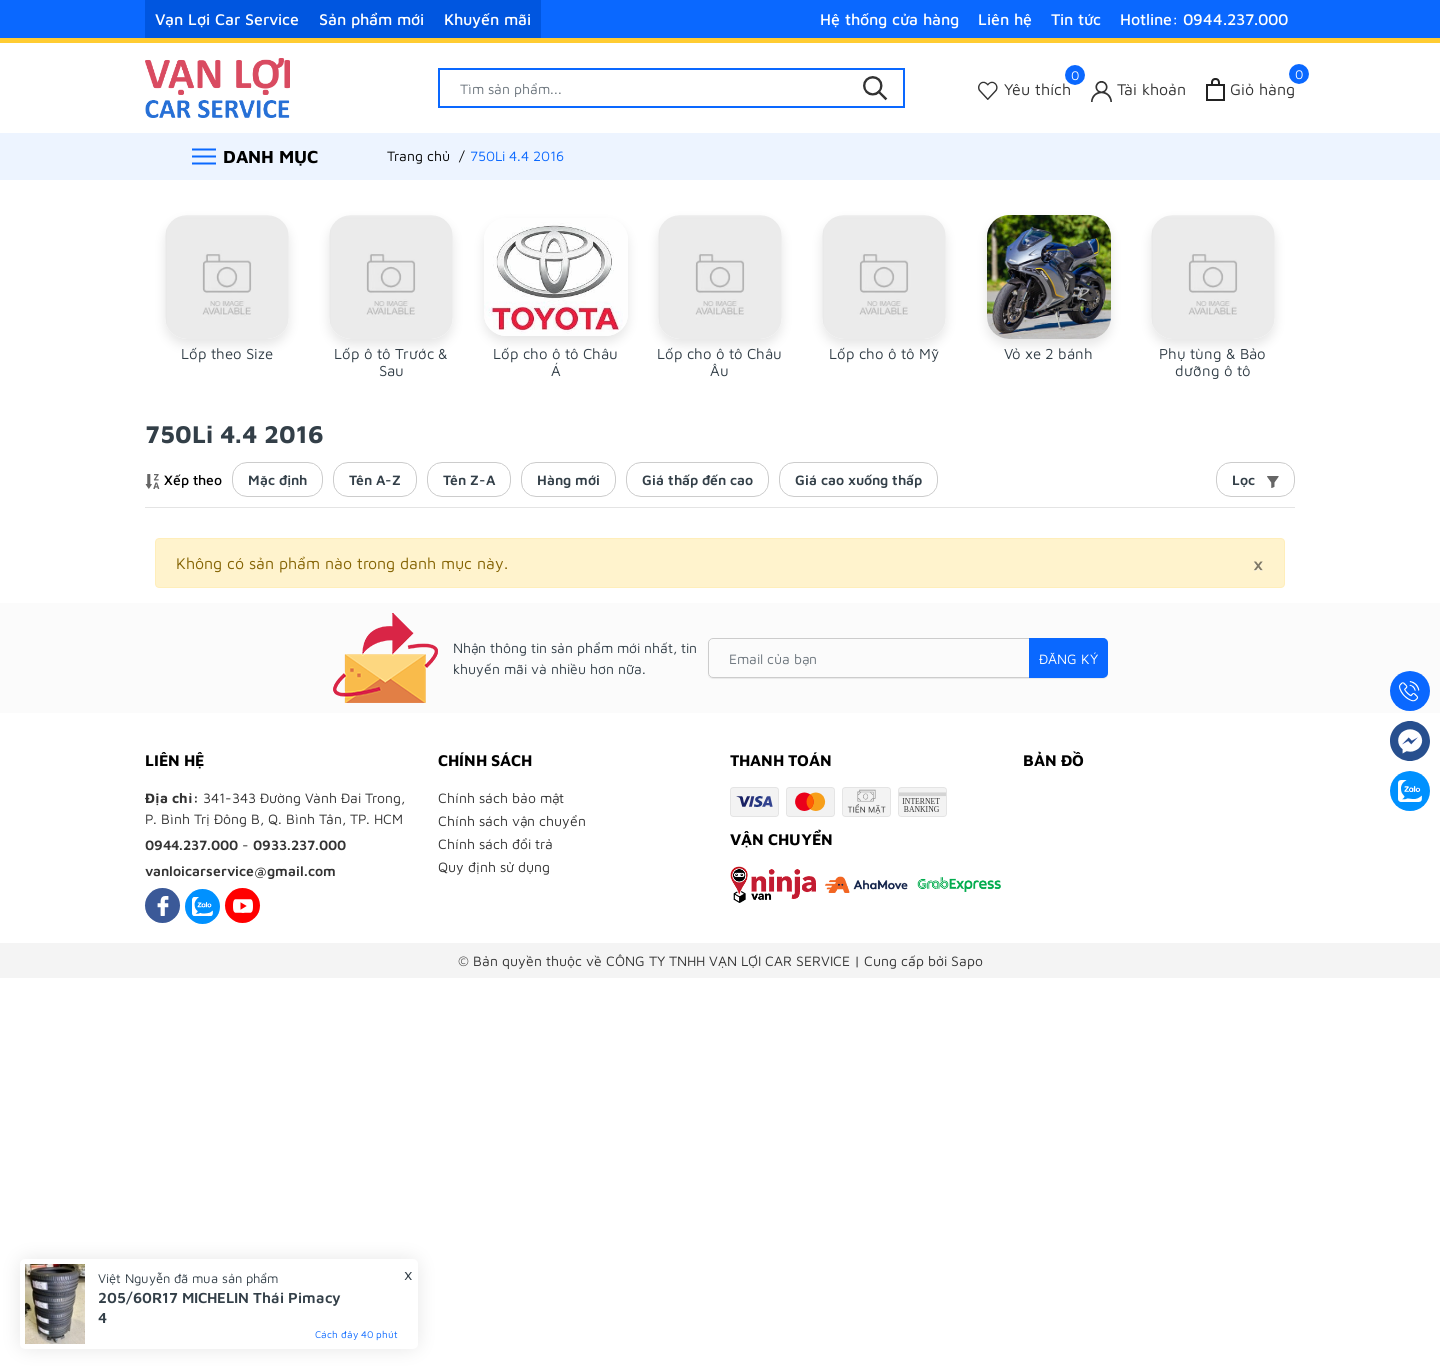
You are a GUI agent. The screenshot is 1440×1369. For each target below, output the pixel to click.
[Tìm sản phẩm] (672, 88)
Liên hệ (1005, 19)
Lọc (1255, 479)
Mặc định (277, 479)
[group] (227, 297)
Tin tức (1076, 19)
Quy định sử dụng (494, 866)
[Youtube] (242, 905)
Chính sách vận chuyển (512, 820)
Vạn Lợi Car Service (227, 19)
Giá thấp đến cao (697, 479)
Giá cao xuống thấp (858, 479)
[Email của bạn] (908, 658)
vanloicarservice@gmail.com (240, 870)
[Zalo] (202, 905)
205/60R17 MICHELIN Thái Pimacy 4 (219, 1307)
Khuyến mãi (487, 19)
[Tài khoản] (1138, 89)
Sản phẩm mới (371, 19)
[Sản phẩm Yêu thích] (1024, 89)
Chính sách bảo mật (501, 797)
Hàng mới (568, 479)
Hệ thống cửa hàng (889, 19)
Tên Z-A (469, 479)
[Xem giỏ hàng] (1250, 89)
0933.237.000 (299, 844)
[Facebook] (162, 905)
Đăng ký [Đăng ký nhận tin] (1068, 658)
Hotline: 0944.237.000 (1204, 19)
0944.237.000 (191, 844)
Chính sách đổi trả (495, 843)
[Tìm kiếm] (875, 88)
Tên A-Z (375, 479)
